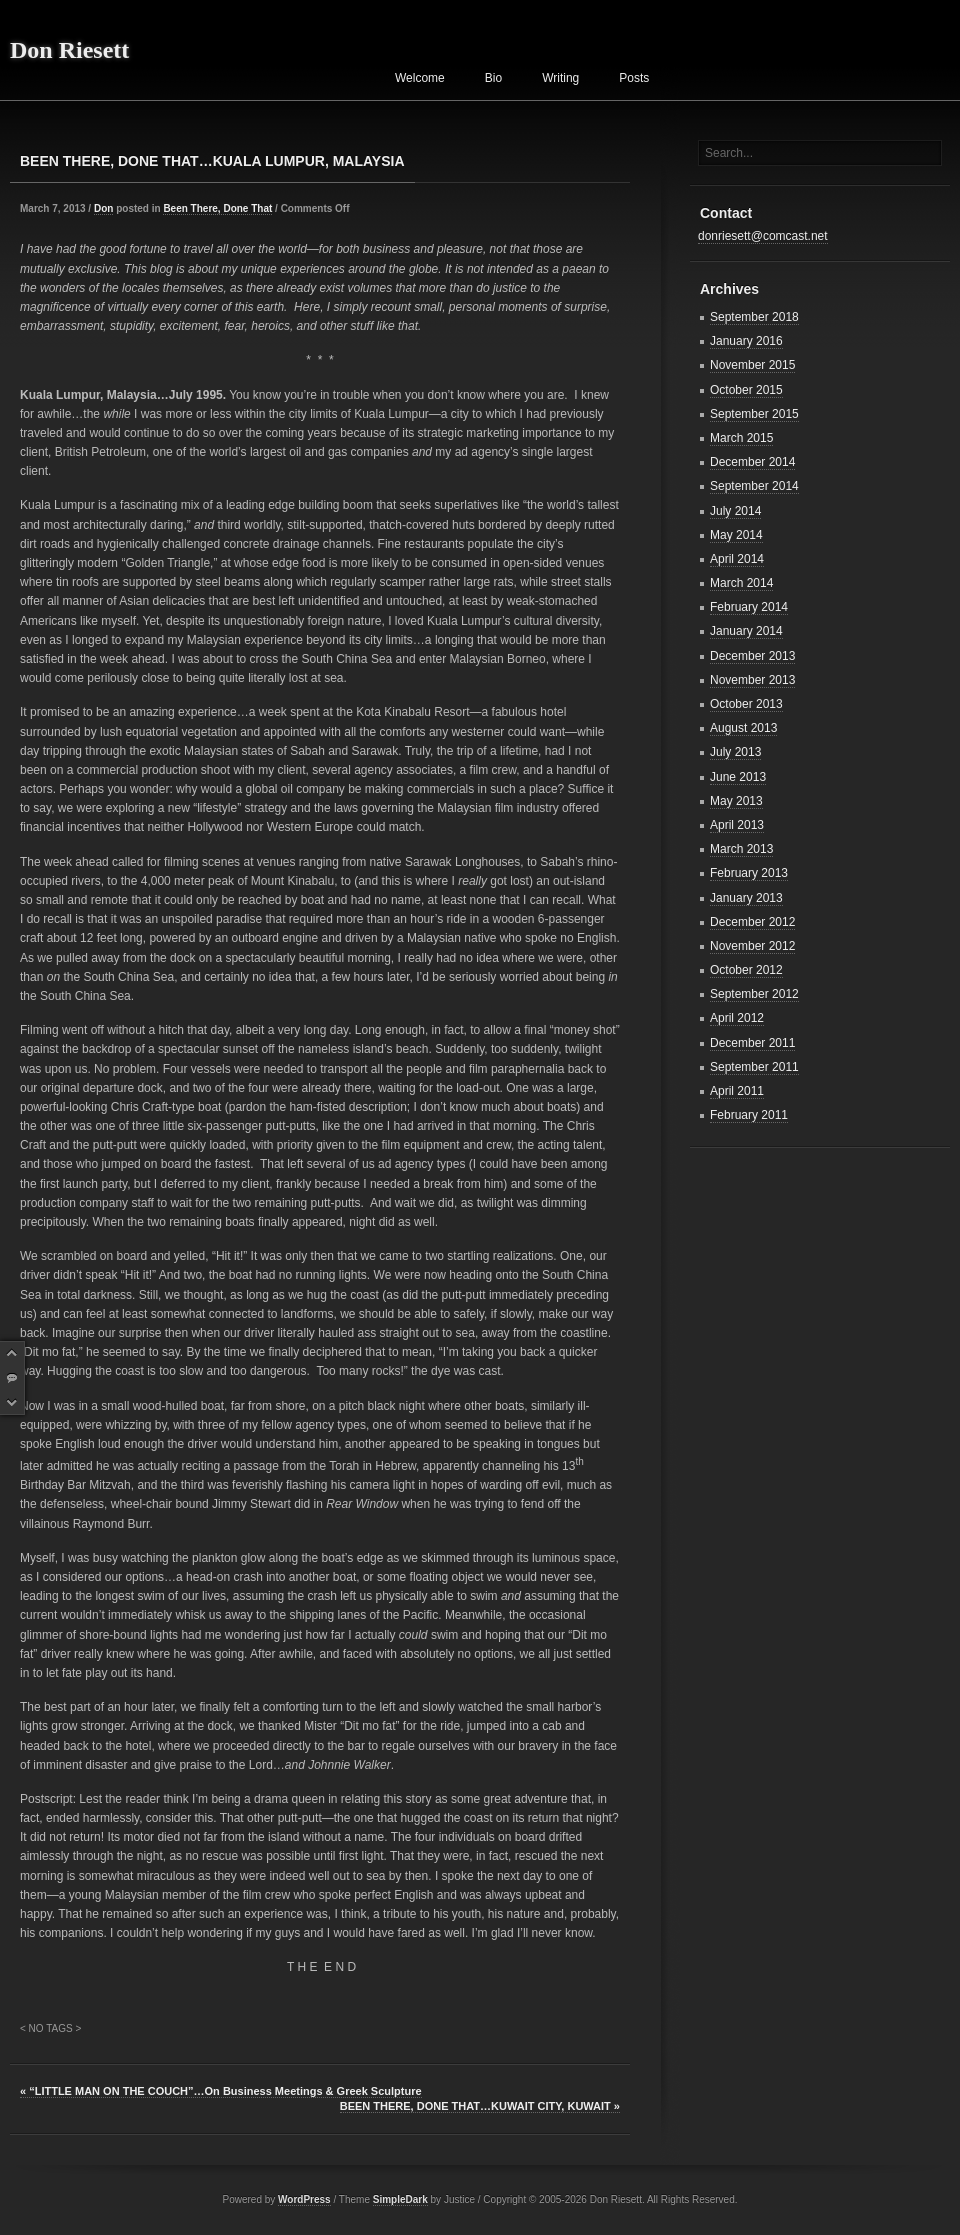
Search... (729, 153)
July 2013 (735, 752)
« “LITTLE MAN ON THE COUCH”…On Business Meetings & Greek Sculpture (221, 2091)
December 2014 (752, 462)
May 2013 (736, 801)
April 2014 (737, 559)
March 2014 (741, 583)
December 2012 (752, 922)
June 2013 (738, 777)
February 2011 (749, 1115)
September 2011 (754, 1067)
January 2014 (746, 631)
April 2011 (737, 1091)
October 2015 (746, 390)
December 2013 (752, 656)
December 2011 (752, 1043)
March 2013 (741, 849)
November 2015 (752, 365)
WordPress (304, 2199)
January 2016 (746, 341)
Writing (560, 78)
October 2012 (746, 970)
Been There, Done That (217, 208)
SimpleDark (400, 2199)
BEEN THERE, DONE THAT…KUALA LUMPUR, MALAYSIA (212, 161)
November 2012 (752, 946)
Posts (634, 78)
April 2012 (737, 1018)
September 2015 (754, 414)
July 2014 (735, 511)
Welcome (420, 78)
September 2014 (754, 486)
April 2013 (737, 825)
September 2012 (754, 994)
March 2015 (741, 438)
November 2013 (752, 680)
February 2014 (749, 607)
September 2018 (754, 317)
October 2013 (746, 704)
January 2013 (746, 898)
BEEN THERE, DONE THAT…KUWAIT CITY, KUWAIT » (480, 2106)
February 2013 (749, 873)
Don (103, 208)
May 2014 (736, 535)
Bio (493, 78)
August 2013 (743, 728)
